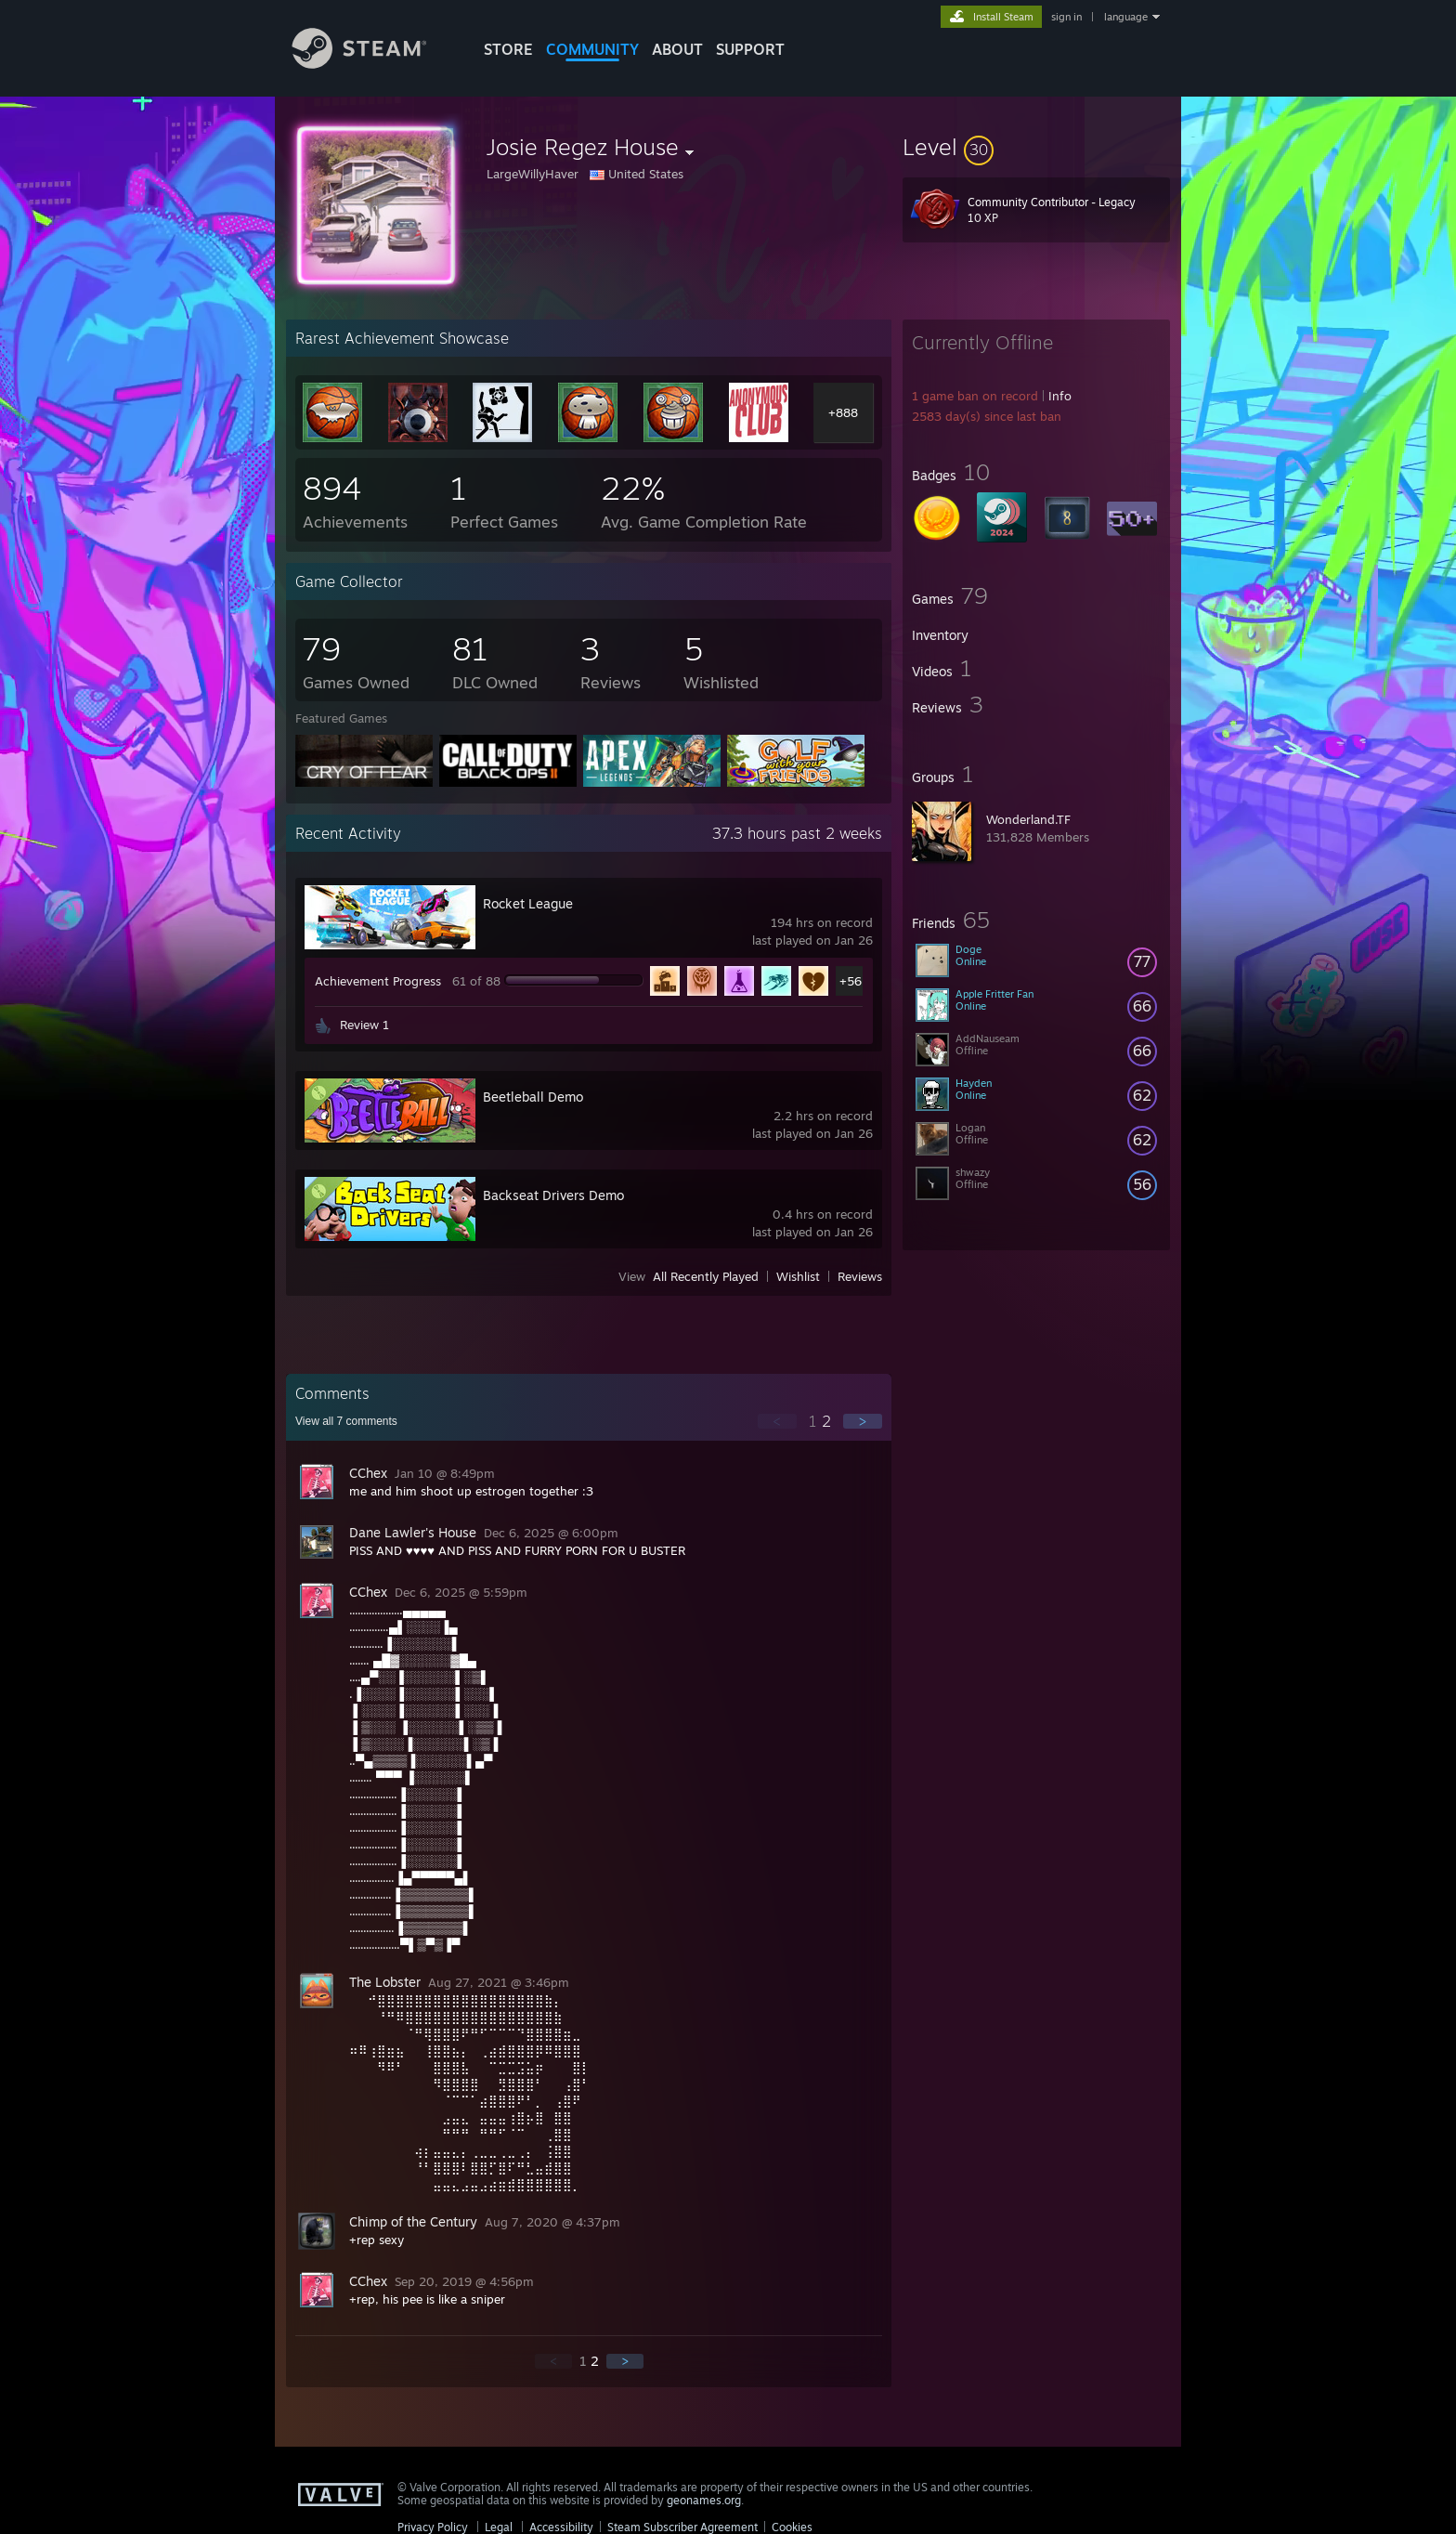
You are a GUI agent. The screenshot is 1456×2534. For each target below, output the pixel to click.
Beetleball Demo (533, 1096)
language (1126, 16)
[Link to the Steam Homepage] (373, 64)
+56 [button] (850, 980)
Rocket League (528, 903)
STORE (508, 49)
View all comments (346, 1421)
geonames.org (704, 2500)
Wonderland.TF (1028, 819)
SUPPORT (750, 49)
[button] (1036, 146)
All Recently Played (706, 1276)
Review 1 (364, 1024)
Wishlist (798, 1276)
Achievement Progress (378, 980)
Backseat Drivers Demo (553, 1195)
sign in (1066, 16)
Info (1060, 395)
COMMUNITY (592, 49)
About (677, 49)
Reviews (860, 1276)
